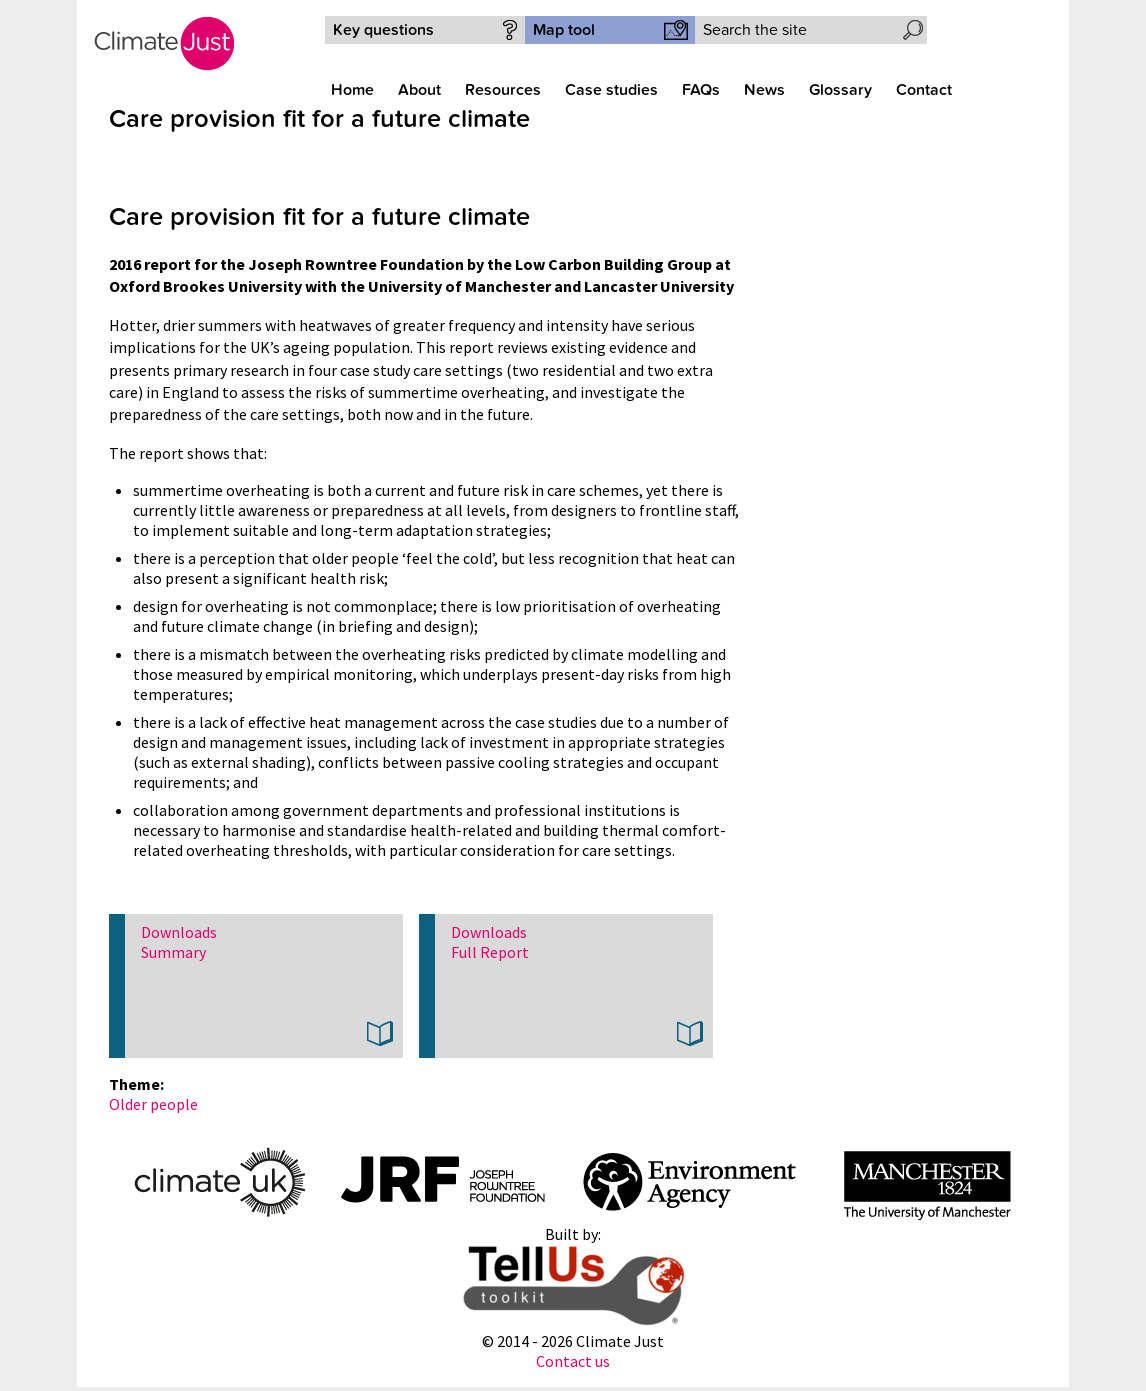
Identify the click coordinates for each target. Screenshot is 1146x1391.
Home (352, 90)
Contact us (573, 1361)
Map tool (564, 30)
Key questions (383, 30)
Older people (153, 1104)
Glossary (840, 90)
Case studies (611, 90)
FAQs (701, 90)
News (764, 90)
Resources (503, 90)
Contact (924, 90)
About (419, 90)
